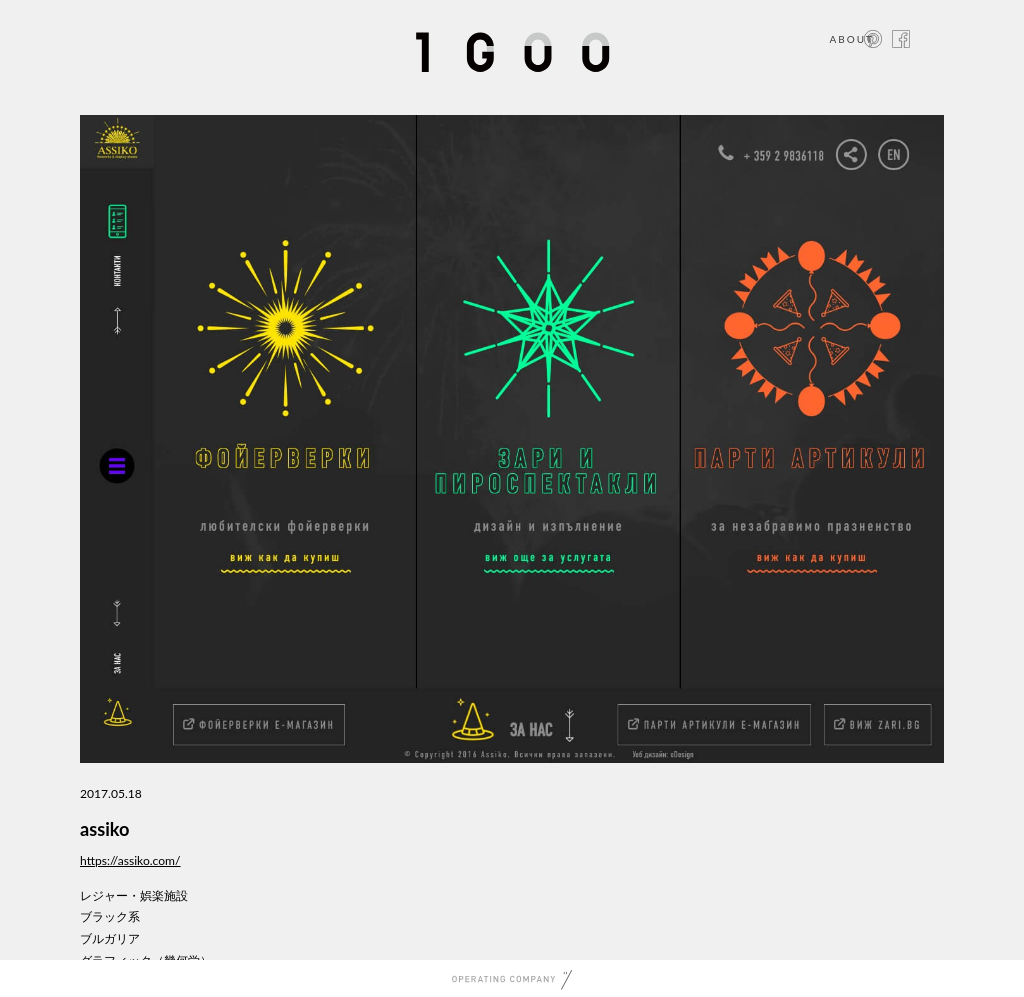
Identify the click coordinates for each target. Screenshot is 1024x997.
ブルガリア (110, 938)
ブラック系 (110, 916)
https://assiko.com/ (130, 860)
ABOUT (851, 39)
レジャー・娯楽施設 (134, 895)
